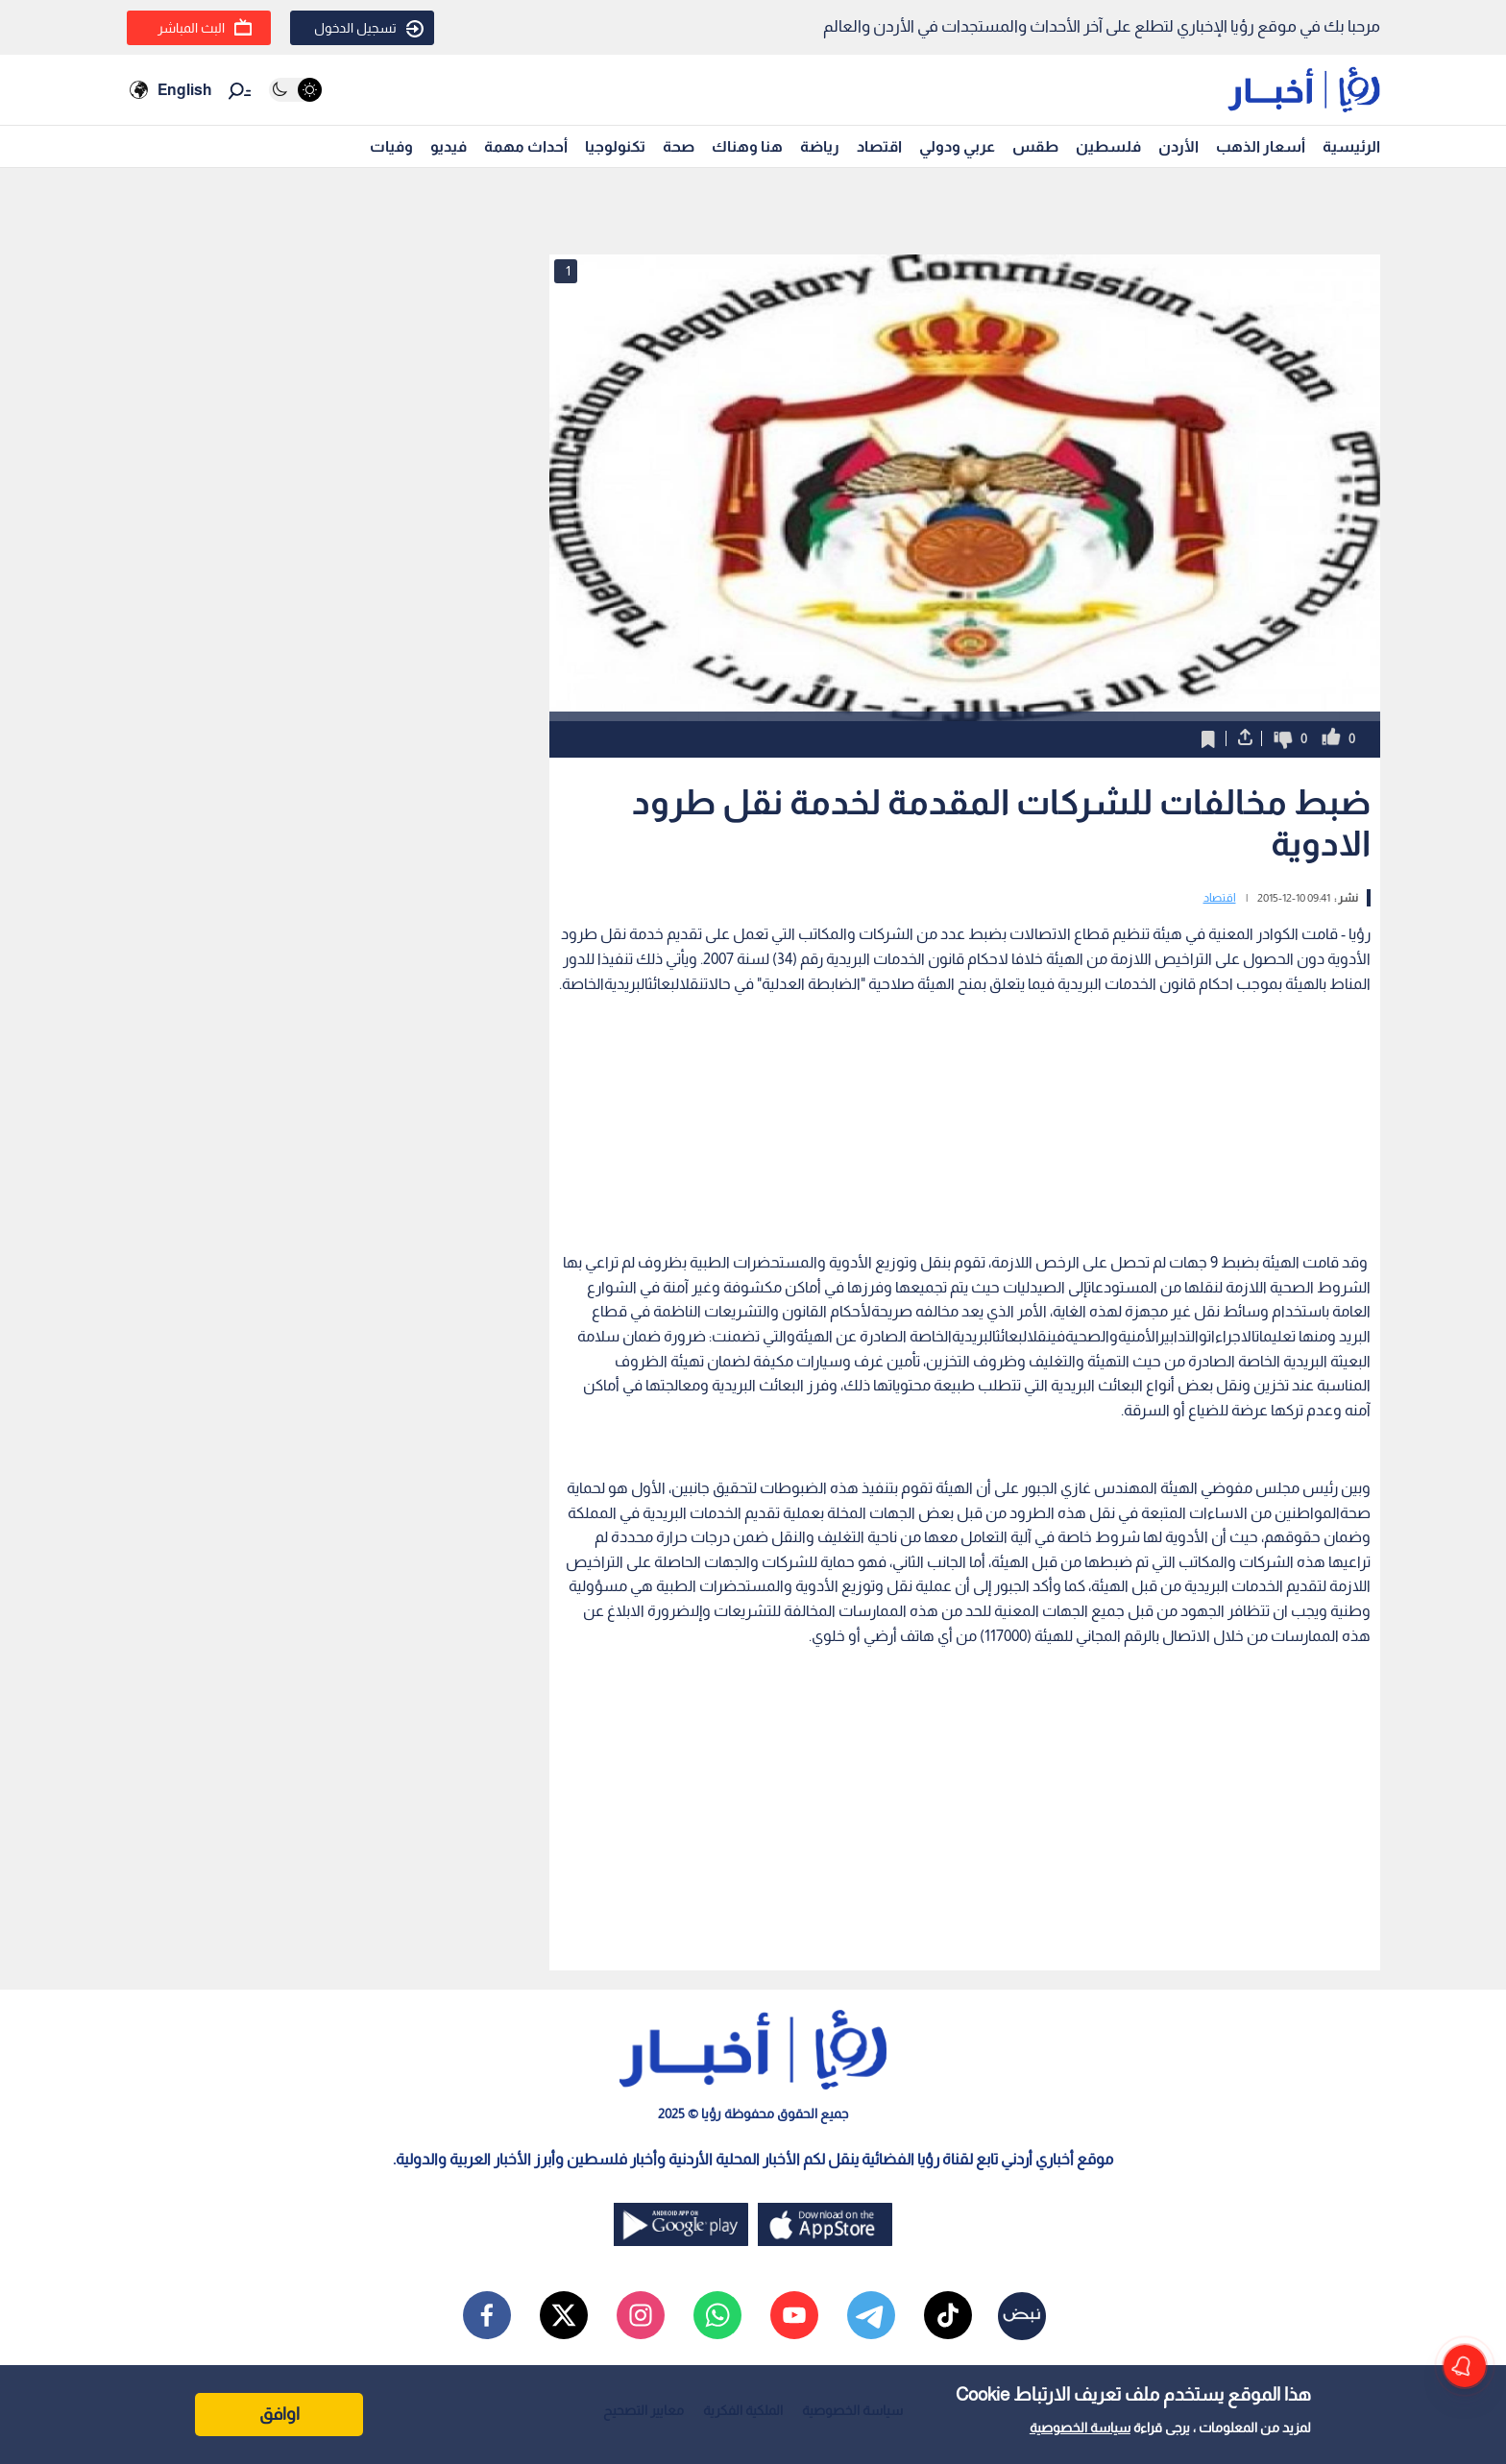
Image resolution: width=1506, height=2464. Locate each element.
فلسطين (1108, 146)
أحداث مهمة (526, 146)
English (184, 90)
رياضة (819, 146)
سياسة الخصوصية (1080, 2427)
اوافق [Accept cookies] (279, 2414)
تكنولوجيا (615, 146)
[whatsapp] (717, 2315)
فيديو (448, 146)
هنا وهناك (747, 146)
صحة (678, 146)
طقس (1035, 146)
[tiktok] (948, 2315)
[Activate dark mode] (295, 90)
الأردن (1178, 146)
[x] (564, 2315)
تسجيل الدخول (369, 28)
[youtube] (794, 2315)
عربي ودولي (957, 146)
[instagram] (641, 2315)
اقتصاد (879, 146)
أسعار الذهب (1260, 146)
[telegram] (871, 2315)
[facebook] (487, 2315)
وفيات (391, 146)
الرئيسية (1351, 146)
